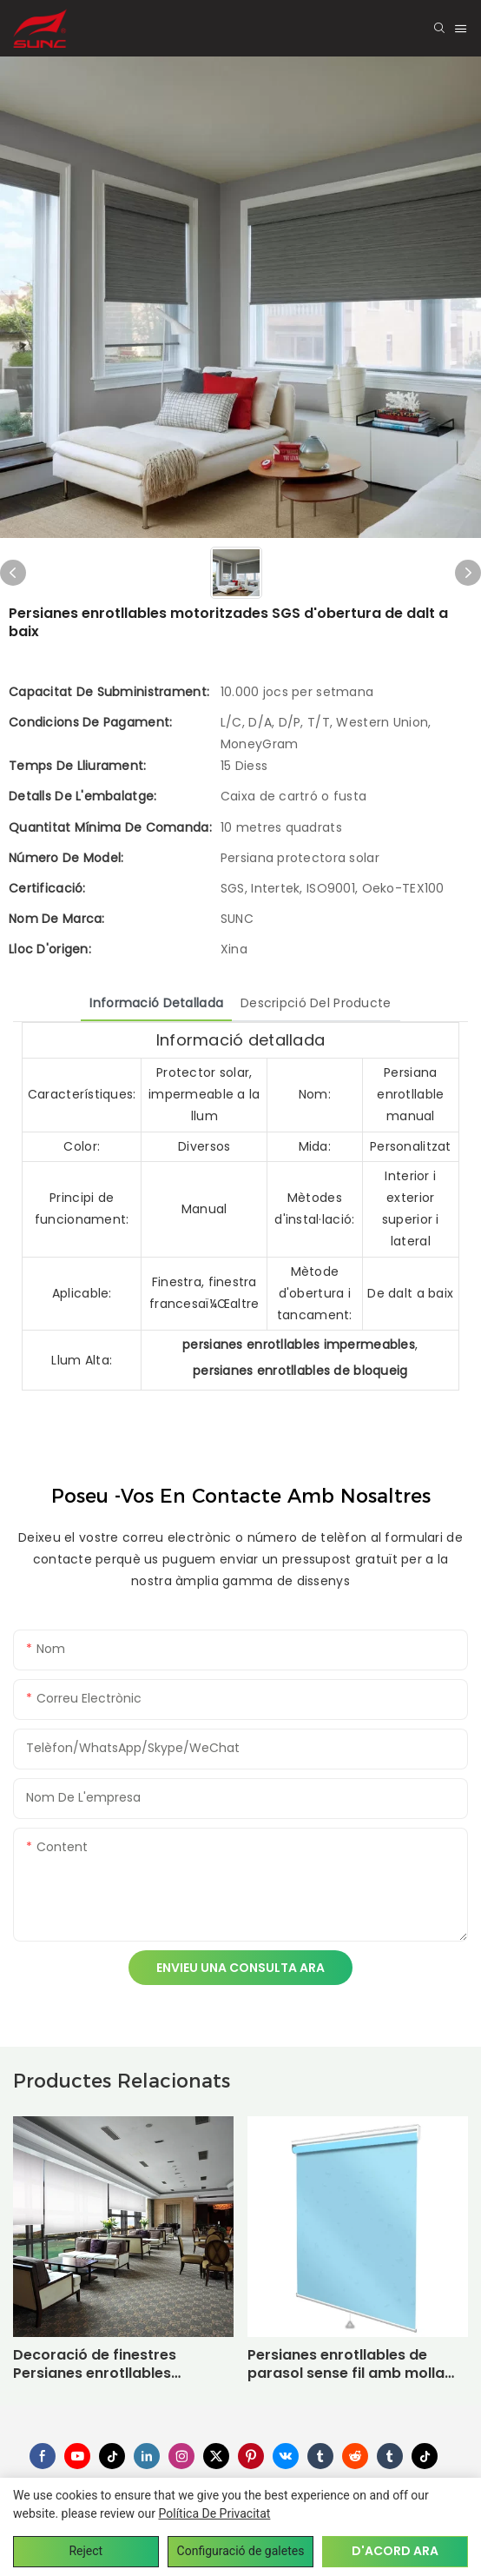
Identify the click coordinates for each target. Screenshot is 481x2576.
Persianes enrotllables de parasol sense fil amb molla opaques (346, 2365)
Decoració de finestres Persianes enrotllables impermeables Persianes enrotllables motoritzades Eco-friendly (106, 2365)
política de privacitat (215, 2513)
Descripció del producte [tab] (315, 1003)
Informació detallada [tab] (156, 1003)
